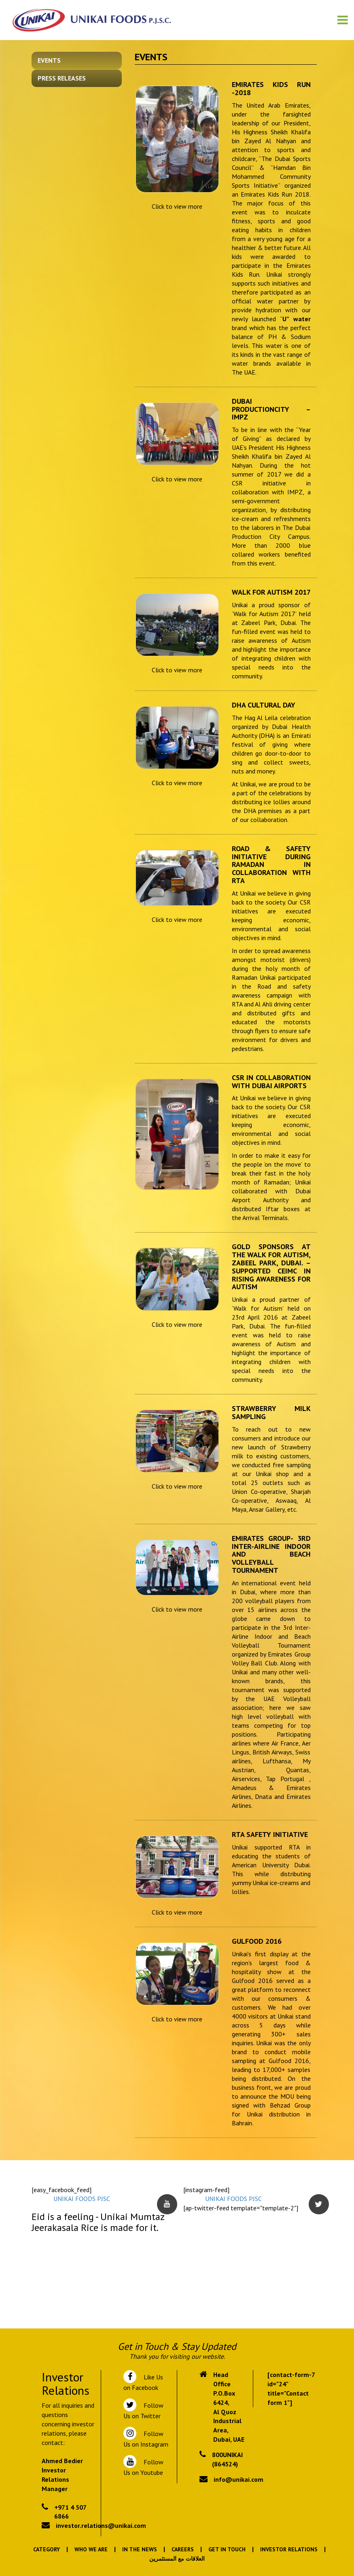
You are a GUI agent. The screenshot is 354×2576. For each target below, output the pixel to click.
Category (46, 2549)
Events (49, 60)
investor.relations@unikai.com (101, 2525)
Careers (183, 2549)
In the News (139, 2549)
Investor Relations (289, 2549)
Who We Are (91, 2549)
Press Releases (62, 78)
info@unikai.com (238, 2479)
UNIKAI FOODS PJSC (81, 2199)
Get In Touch (227, 2549)
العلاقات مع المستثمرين (177, 2558)
